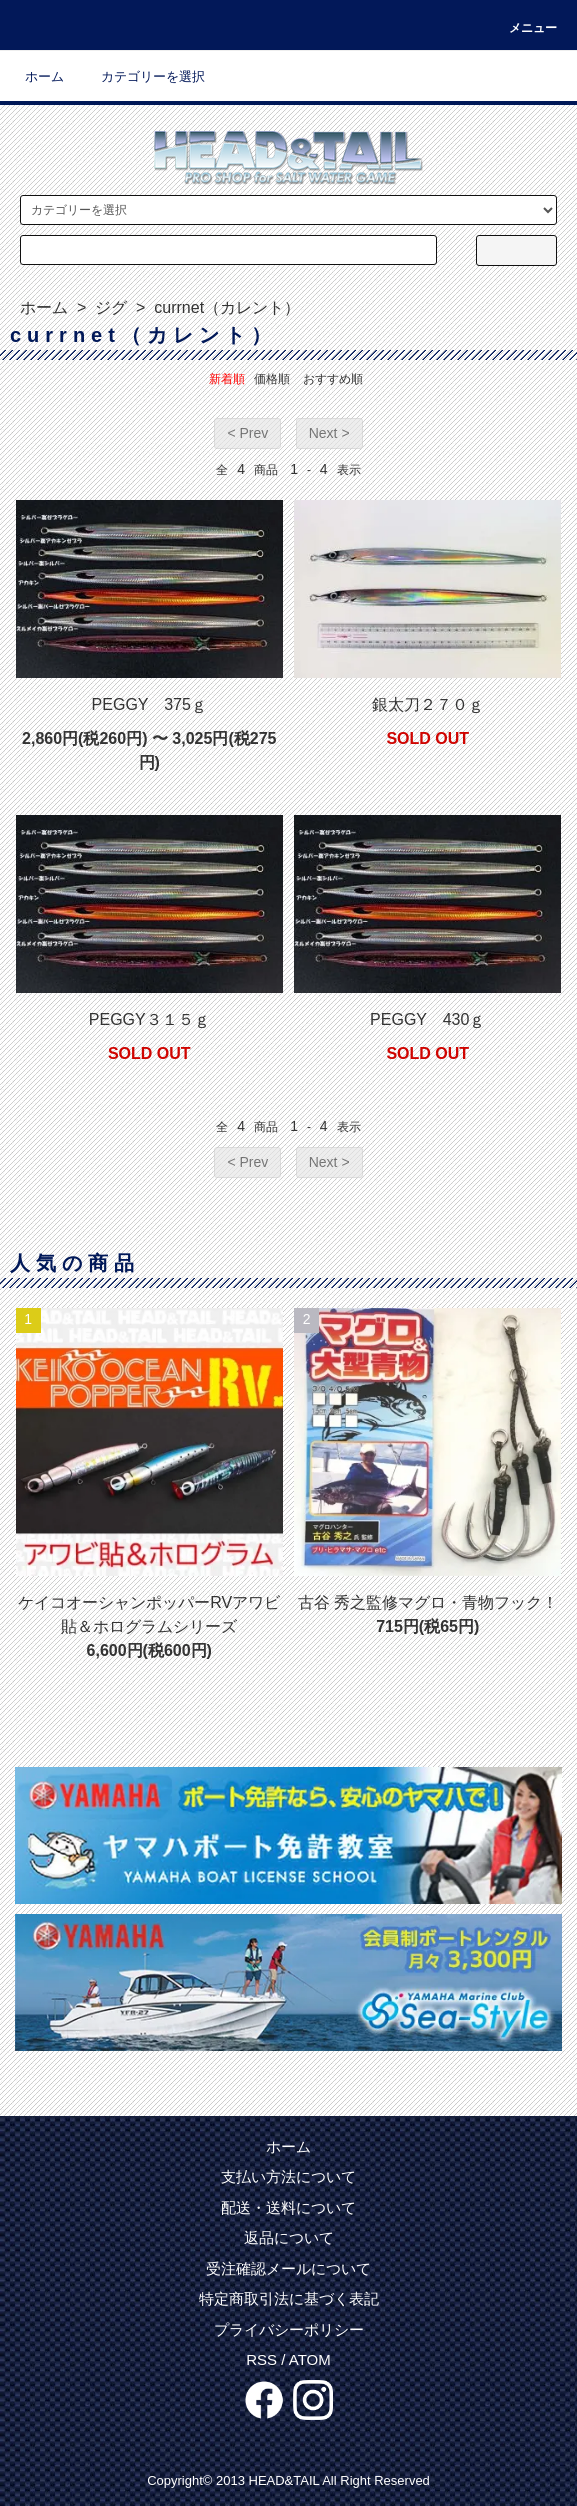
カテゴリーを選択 (141, 76)
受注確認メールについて (288, 2268)
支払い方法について (288, 2176)
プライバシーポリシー (289, 2329)
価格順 (272, 379)
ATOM (310, 2359)
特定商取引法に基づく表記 (289, 2298)
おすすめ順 (333, 379)
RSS (261, 2359)
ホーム (44, 76)
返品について (289, 2237)
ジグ (109, 307)
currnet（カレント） (225, 307)
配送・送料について (288, 2207)
